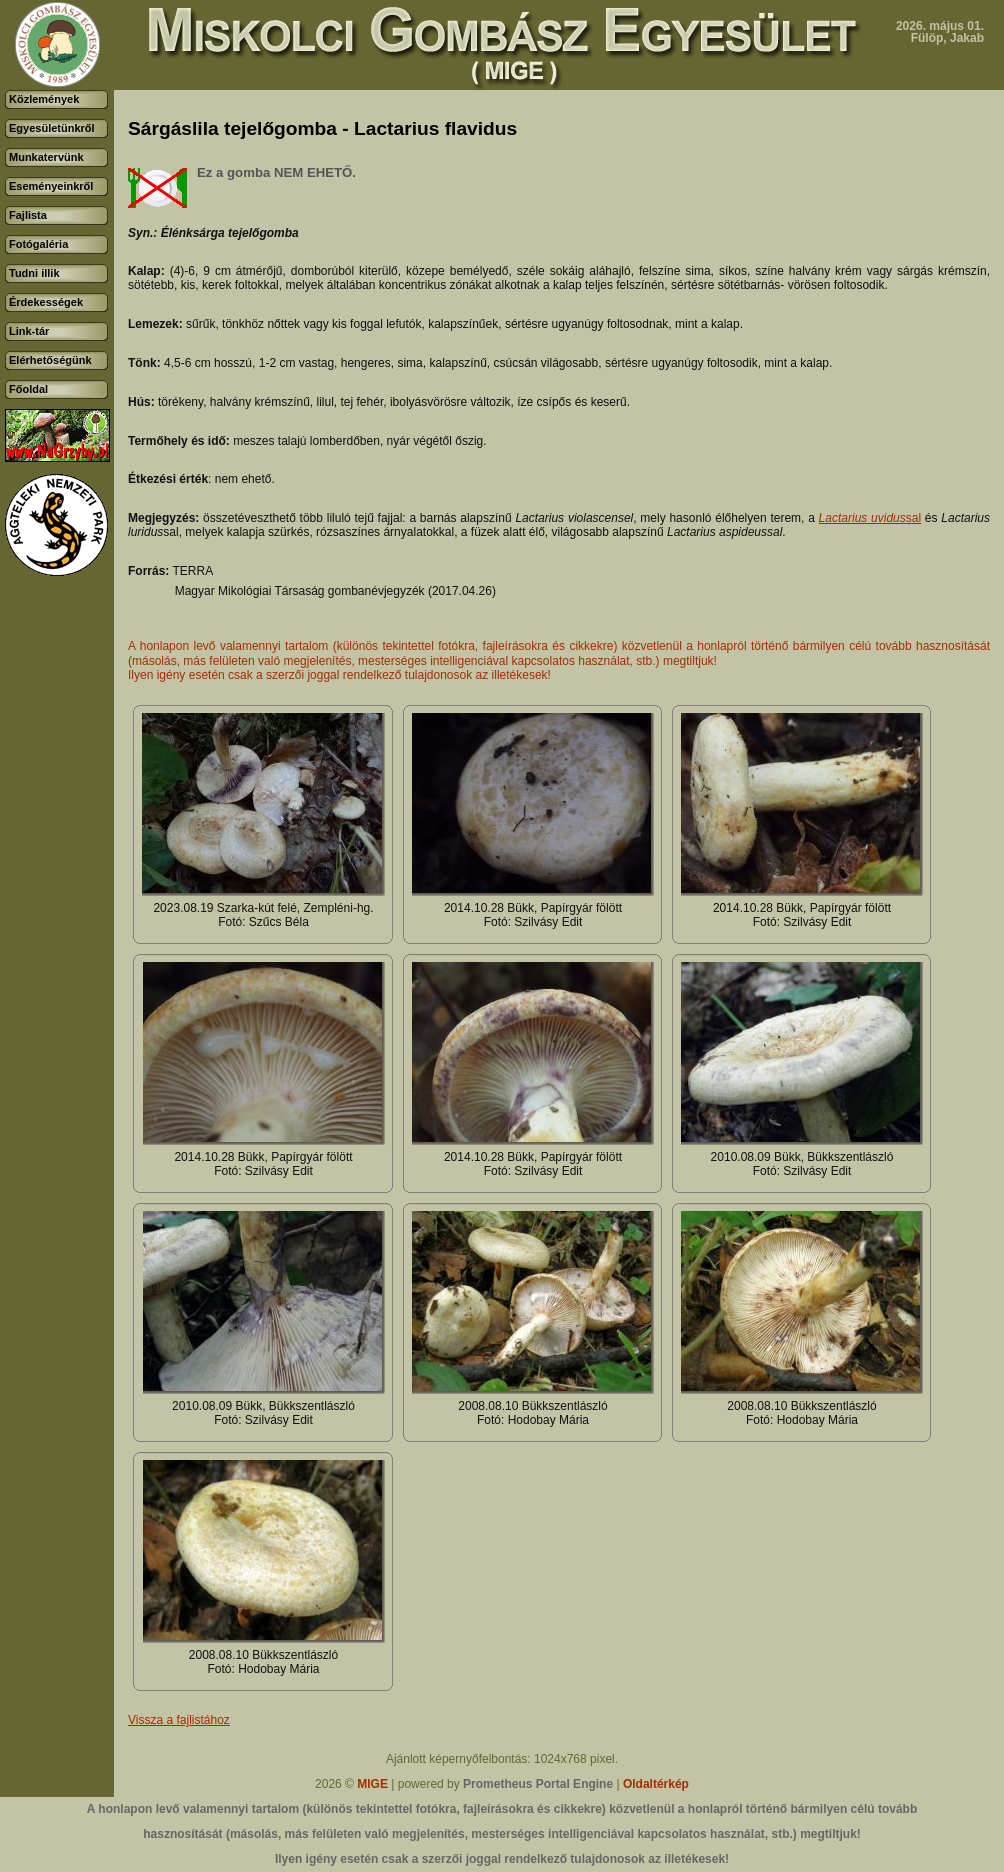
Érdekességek (46, 302)
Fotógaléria (38, 244)
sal (870, 518)
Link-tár (29, 331)
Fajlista (28, 215)
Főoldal (28, 389)
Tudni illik (34, 273)
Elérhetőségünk (50, 360)
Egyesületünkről (52, 128)
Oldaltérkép (656, 1784)
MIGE (372, 1784)
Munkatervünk (46, 157)
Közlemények (44, 99)
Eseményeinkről (51, 186)
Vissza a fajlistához (179, 1720)
